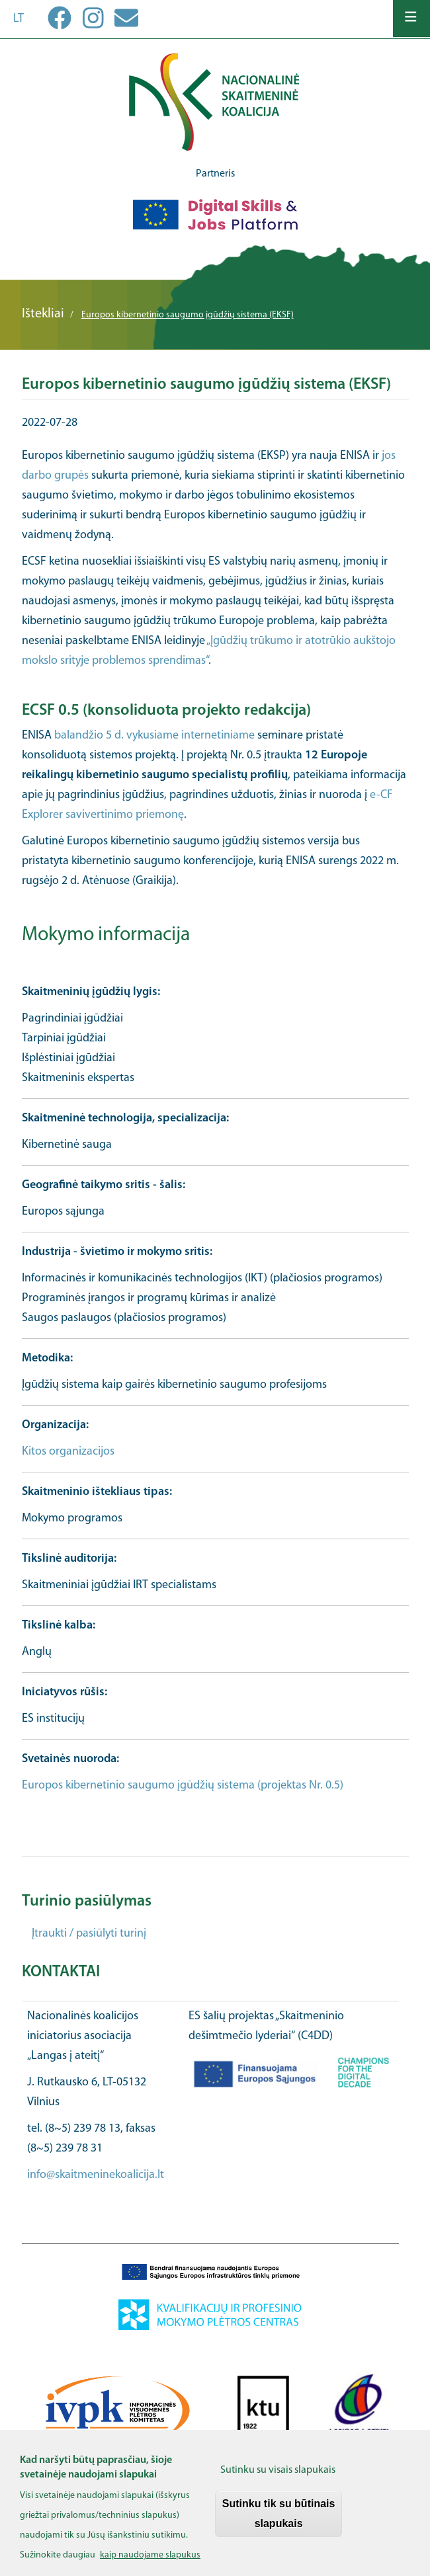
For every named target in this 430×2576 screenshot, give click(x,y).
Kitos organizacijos (68, 1451)
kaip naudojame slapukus (150, 2564)
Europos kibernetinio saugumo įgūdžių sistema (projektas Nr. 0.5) (182, 1785)
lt (18, 19)
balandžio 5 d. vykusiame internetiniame (154, 735)
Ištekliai (43, 314)
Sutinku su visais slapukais (277, 2479)
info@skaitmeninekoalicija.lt (95, 2175)
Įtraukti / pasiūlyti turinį (89, 1933)
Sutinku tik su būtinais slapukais (278, 2522)
